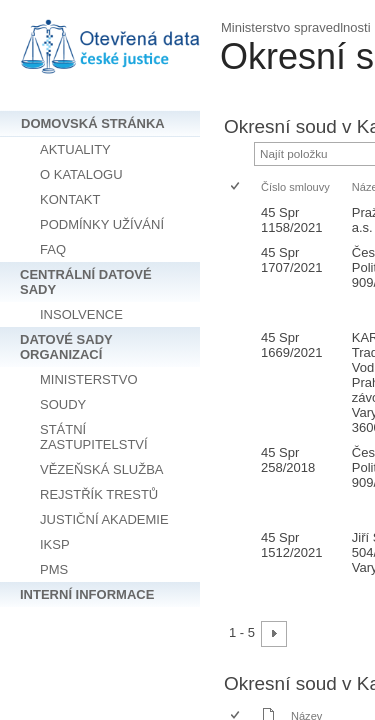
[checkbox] (236, 187)
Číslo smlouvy (295, 187)
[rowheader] (240, 220)
